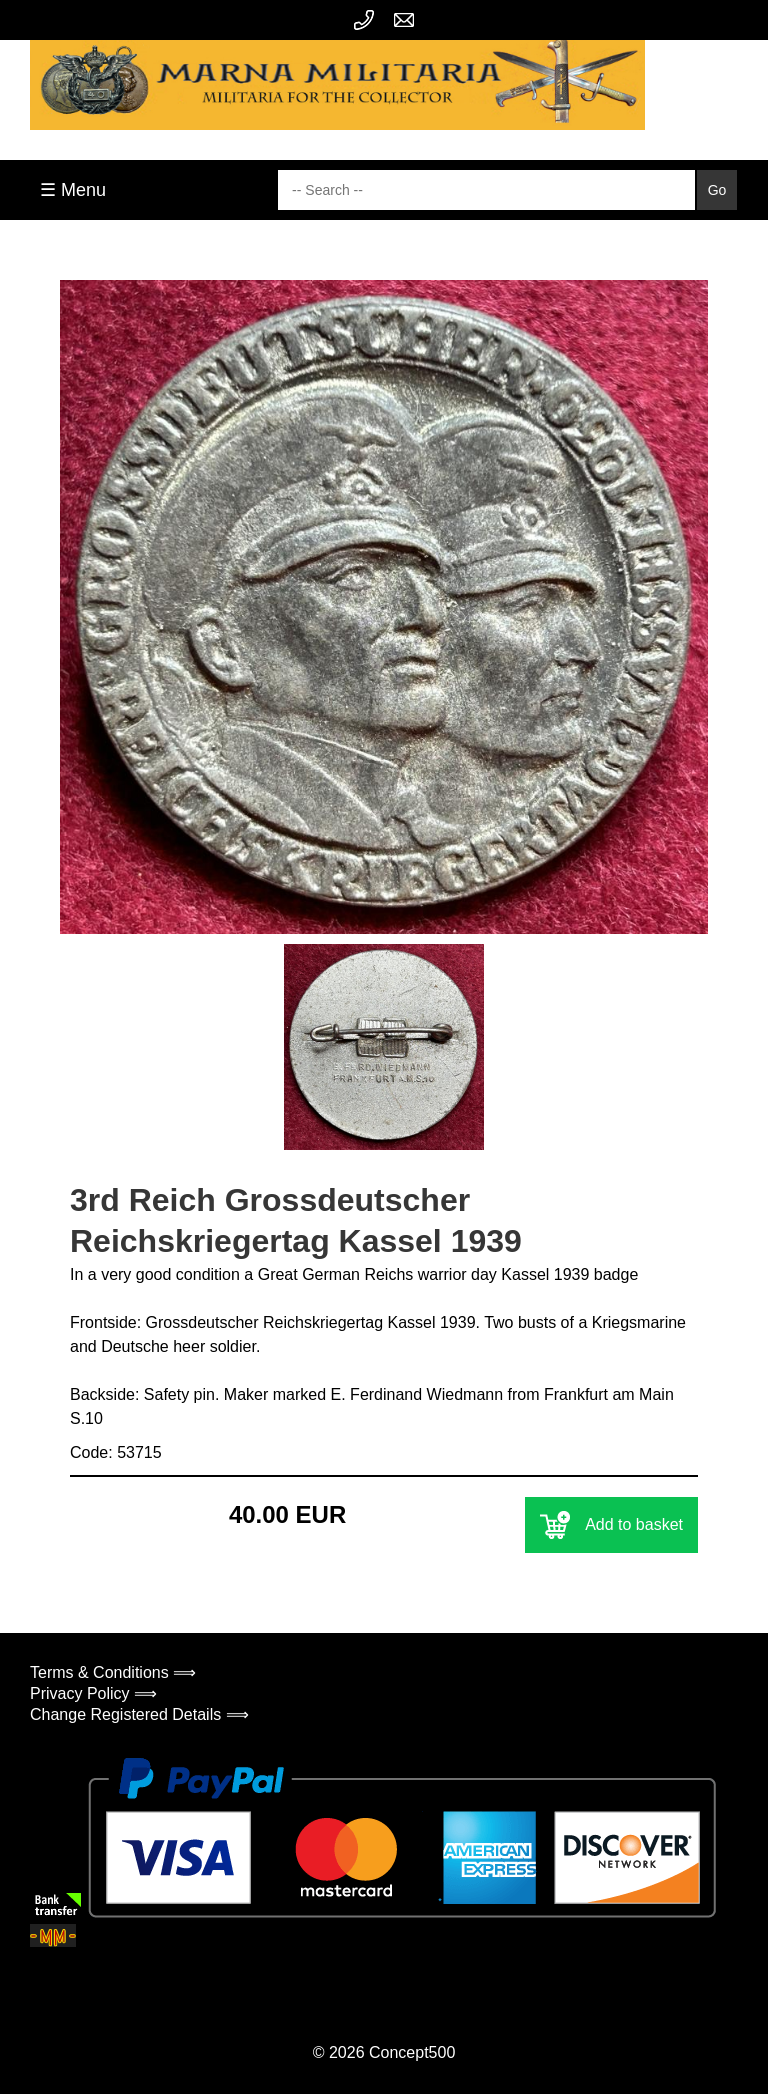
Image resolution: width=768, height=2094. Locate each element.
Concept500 (412, 2052)
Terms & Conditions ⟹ (113, 1672)
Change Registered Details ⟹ (139, 1714)
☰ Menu (73, 190)
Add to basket (611, 1525)
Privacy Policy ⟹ (93, 1693)
